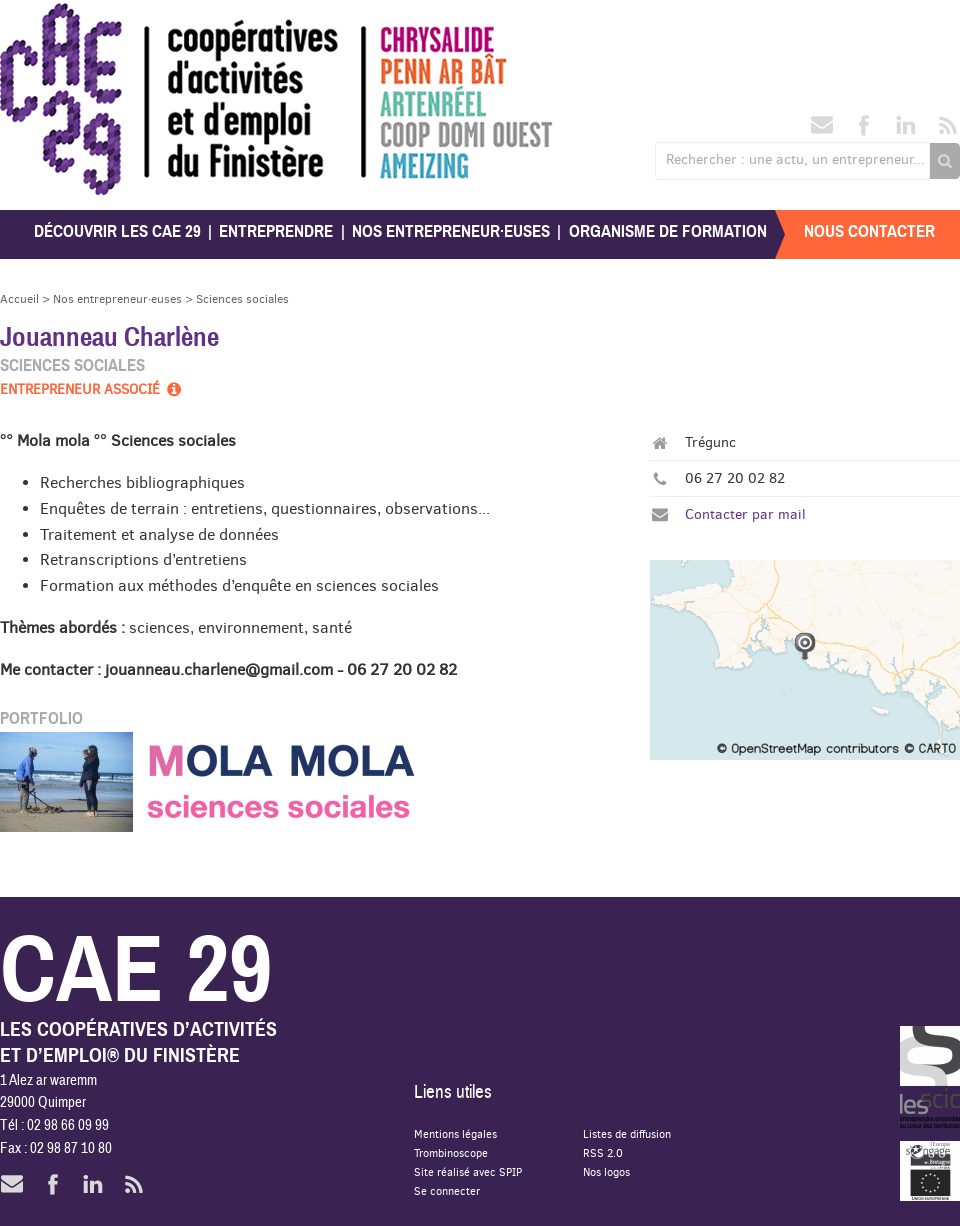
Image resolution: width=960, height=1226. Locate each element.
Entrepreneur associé (92, 389)
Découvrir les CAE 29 (117, 231)
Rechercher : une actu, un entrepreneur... (795, 159)
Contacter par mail (745, 514)
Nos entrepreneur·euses (451, 231)
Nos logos (606, 1171)
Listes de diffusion (627, 1133)
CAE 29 (43, 22)
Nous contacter (869, 231)
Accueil (19, 298)
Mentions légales (455, 1133)
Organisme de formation (668, 231)
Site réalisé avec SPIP (468, 1171)
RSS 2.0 (603, 1152)
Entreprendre (276, 231)
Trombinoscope (451, 1152)
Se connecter (447, 1190)
